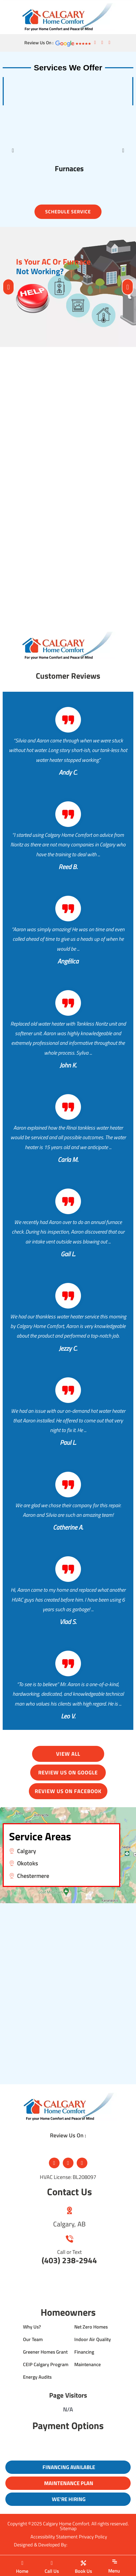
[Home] (22, 2563)
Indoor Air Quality (92, 2339)
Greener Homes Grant (45, 2351)
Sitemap (68, 2528)
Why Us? (32, 2326)
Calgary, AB (69, 2224)
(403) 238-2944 (69, 2260)
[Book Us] (83, 2563)
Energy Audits (37, 2377)
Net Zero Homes (91, 2326)
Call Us (52, 2571)
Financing (84, 2351)
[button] (13, 150)
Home (22, 2571)
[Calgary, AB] (69, 2210)
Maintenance (87, 2364)
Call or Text (69, 2252)
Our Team (33, 2339)
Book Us (83, 2571)
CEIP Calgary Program (45, 2364)
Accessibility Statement (53, 2536)
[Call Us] (51, 2563)
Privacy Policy (93, 2536)
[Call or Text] (69, 2239)
